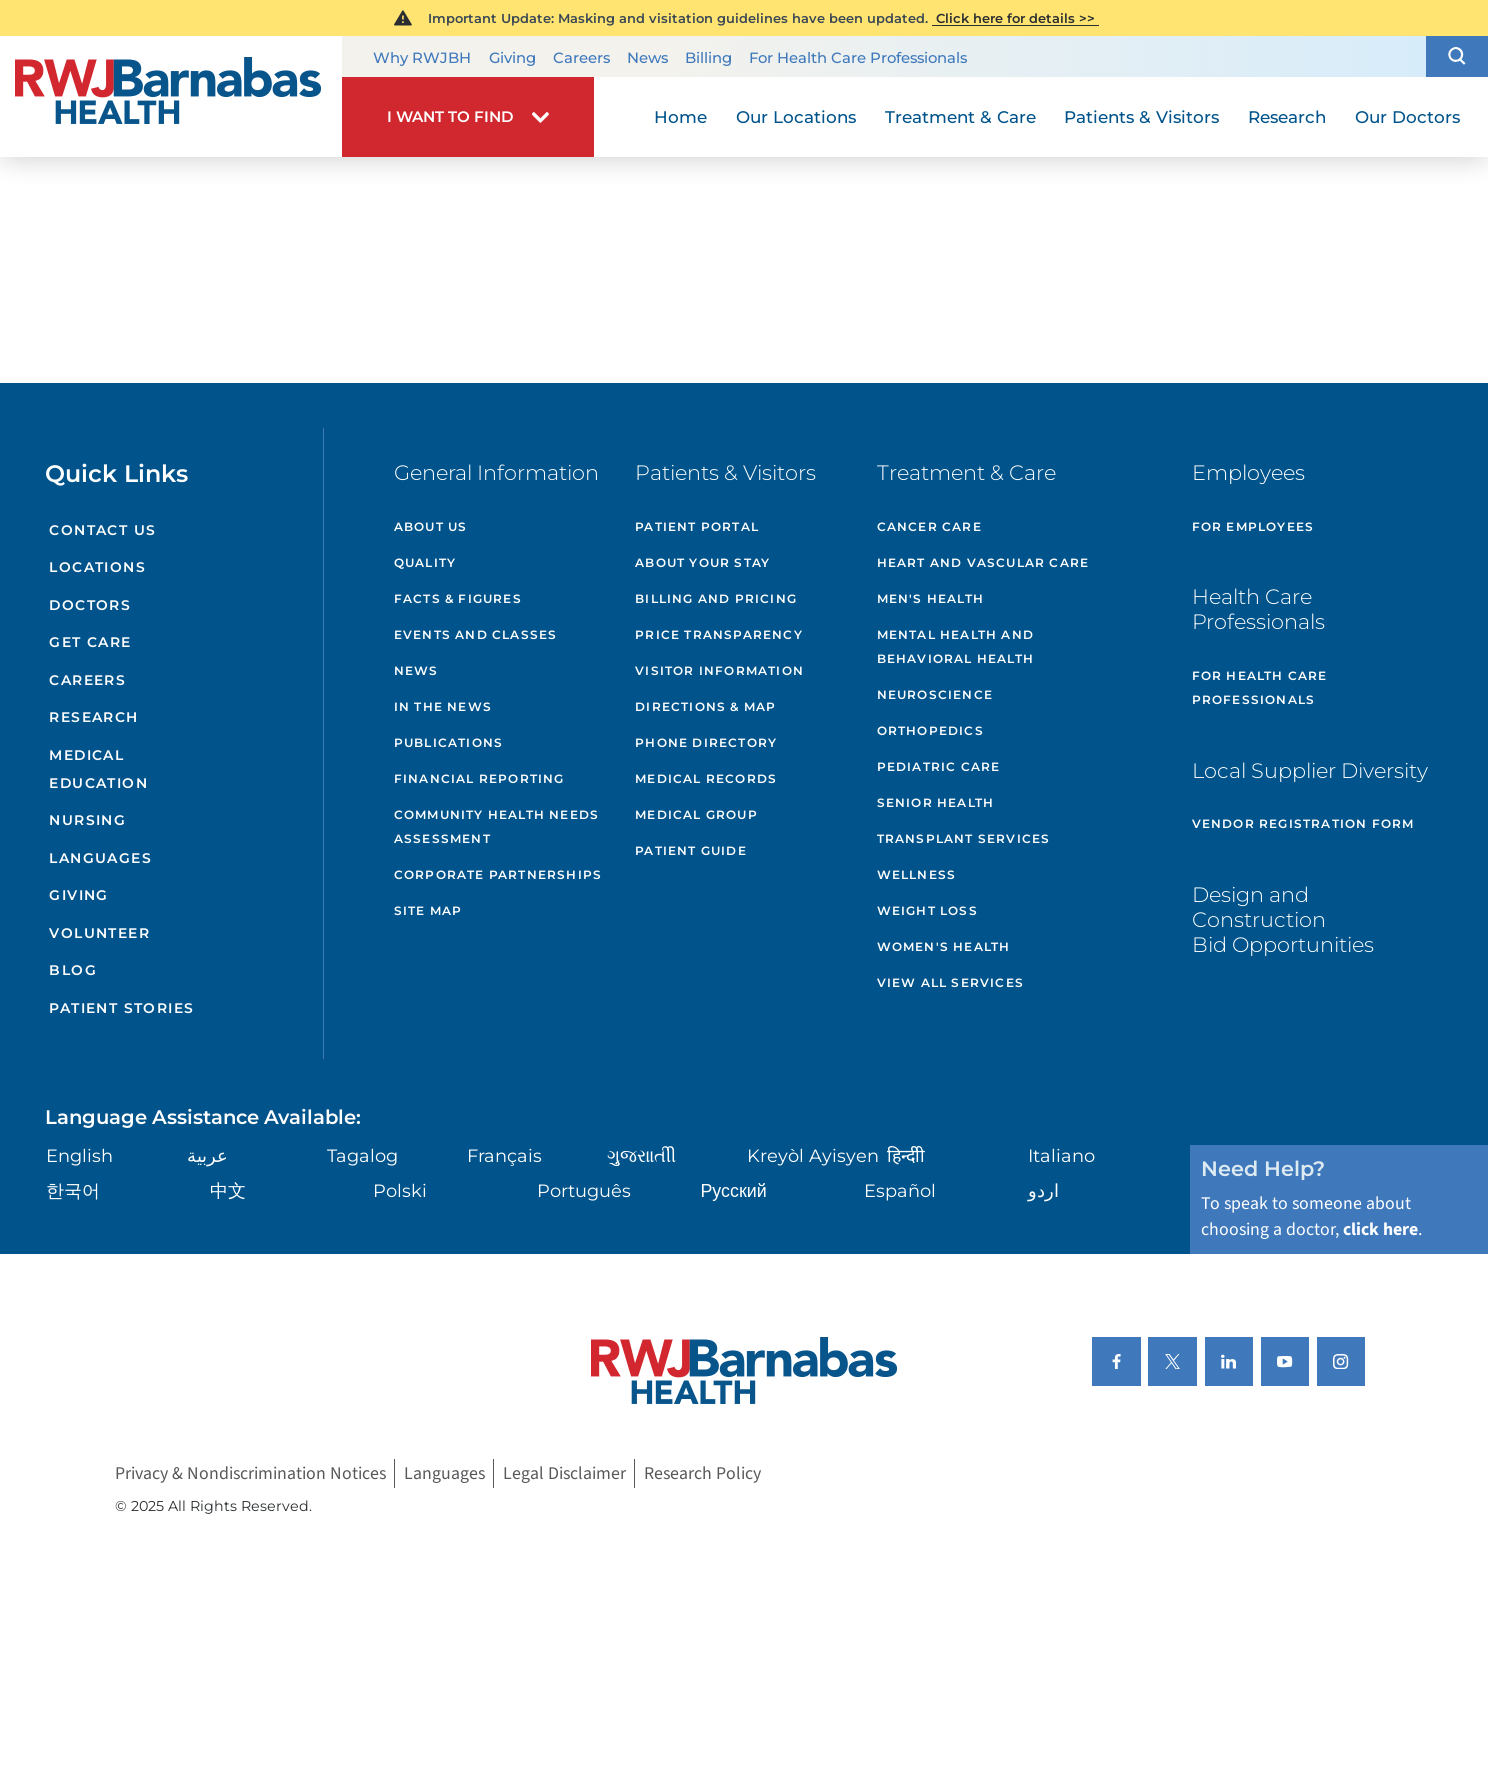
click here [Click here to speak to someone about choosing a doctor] (1380, 1229)
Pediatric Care (939, 766)
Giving (512, 57)
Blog (73, 970)
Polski (400, 1190)
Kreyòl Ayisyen (813, 1155)
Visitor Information (719, 670)
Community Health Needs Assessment (496, 826)
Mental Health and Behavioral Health (955, 646)
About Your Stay (702, 562)
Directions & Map (705, 706)
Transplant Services (964, 838)
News (647, 57)
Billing (708, 57)
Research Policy (702, 1473)
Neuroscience (935, 694)
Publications (448, 742)
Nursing (87, 820)
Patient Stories (121, 1008)
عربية (207, 1155)
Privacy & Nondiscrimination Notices (250, 1473)
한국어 (73, 1190)
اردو (1043, 1190)
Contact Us (102, 530)
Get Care (90, 642)
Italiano (1061, 1155)
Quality (425, 562)
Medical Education (98, 769)
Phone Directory (706, 742)
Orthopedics (930, 730)
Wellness (917, 874)
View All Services (950, 982)
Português (584, 1190)
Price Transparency (719, 634)
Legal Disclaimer (564, 1473)
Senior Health (936, 802)
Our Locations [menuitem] (796, 117)
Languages (100, 858)
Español (900, 1190)
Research (93, 717)
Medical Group (696, 814)
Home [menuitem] (680, 117)
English (79, 1155)
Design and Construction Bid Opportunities (1283, 919)
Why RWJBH (422, 57)
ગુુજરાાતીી (641, 1155)
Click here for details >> (1015, 18)
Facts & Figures (458, 598)
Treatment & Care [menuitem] (960, 117)
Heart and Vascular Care (983, 562)
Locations (97, 567)
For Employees (1253, 526)
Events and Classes (476, 634)
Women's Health (944, 946)
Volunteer (99, 933)
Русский (733, 1190)
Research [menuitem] (1287, 117)
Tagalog (362, 1155)
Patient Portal (697, 526)
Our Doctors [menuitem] (1407, 117)
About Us (431, 526)
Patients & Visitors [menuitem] (1141, 117)
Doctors (90, 605)
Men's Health (930, 598)
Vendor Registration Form (1303, 823)
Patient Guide (691, 850)
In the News (443, 706)
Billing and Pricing (716, 598)
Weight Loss (927, 910)
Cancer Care (929, 526)
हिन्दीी (906, 1155)
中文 (228, 1190)
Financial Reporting (479, 778)
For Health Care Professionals (858, 57)
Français (504, 1155)
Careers (581, 57)
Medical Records (706, 778)
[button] (1457, 56)
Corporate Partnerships (498, 874)
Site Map (428, 910)
